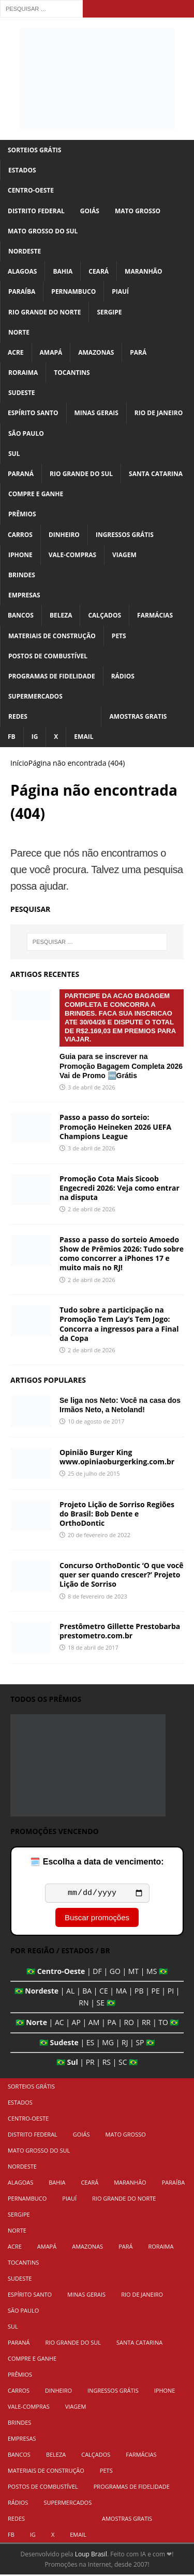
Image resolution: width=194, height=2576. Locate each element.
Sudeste (21, 392)
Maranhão (143, 271)
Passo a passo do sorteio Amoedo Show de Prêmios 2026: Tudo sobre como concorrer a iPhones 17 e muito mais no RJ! (121, 1254)
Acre (16, 352)
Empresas (24, 595)
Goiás (89, 211)
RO (129, 2024)
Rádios (123, 676)
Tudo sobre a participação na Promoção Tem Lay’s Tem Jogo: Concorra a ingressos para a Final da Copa (119, 1324)
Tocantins (71, 372)
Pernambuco (73, 291)
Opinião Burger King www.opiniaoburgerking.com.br (116, 1456)
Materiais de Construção (52, 635)
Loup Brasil (91, 2555)
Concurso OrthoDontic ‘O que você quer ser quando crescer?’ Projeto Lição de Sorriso (121, 1574)
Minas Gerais (96, 412)
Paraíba (21, 291)
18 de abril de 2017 (93, 1647)
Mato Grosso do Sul (43, 231)
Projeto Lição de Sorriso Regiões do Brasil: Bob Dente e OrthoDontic (116, 1513)
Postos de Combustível (47, 656)
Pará (138, 352)
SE (101, 2004)
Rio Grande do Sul (81, 473)
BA (87, 1992)
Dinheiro (64, 534)
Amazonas (96, 352)
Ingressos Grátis (125, 534)
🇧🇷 (30, 1973)
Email (83, 736)
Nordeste (24, 251)
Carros (20, 534)
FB (12, 736)
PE (156, 1992)
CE (103, 1992)
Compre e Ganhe (35, 493)
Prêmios (22, 514)
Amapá (51, 352)
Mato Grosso (137, 211)
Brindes (21, 575)
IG (35, 736)
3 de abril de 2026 (91, 1087)
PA (111, 2024)
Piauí (120, 291)
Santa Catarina (156, 473)
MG (108, 2044)
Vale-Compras (72, 554)
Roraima (23, 372)
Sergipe (109, 312)
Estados (22, 170)
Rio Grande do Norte (44, 312)
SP (140, 2044)
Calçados (104, 615)
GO (115, 1973)
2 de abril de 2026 (91, 1209)
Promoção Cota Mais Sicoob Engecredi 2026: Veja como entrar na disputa (119, 1188)
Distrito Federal (36, 211)
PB (139, 1992)
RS (106, 2063)
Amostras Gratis (138, 716)
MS (151, 1973)
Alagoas (22, 271)
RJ (125, 2044)
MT (133, 1973)
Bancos (21, 615)
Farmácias (155, 615)
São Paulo (26, 433)
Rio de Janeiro (159, 412)
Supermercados (35, 696)
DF (97, 1973)
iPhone (20, 554)
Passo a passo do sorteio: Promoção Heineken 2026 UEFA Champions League (115, 1126)
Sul (14, 453)
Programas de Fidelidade (51, 676)
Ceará (98, 271)
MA (121, 1992)
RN (83, 2004)
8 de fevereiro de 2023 (97, 1596)
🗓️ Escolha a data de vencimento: (96, 1861)
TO (163, 2024)
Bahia (62, 271)
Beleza (61, 615)
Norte (18, 332)
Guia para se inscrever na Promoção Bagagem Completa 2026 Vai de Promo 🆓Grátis (121, 1034)
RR (146, 2024)
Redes (17, 716)
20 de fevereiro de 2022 (99, 1535)
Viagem (124, 554)
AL (70, 1992)
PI (171, 1992)
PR (90, 2063)
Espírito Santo (33, 412)
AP (76, 2024)
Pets (119, 635)
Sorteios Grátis (34, 150)
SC (122, 2063)
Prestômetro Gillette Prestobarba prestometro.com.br (119, 1630)
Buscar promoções (97, 1919)
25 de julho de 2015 (94, 1473)
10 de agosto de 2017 (96, 1421)
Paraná (21, 473)
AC (59, 2024)
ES (90, 2044)
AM (93, 2024)
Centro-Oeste (31, 190)
